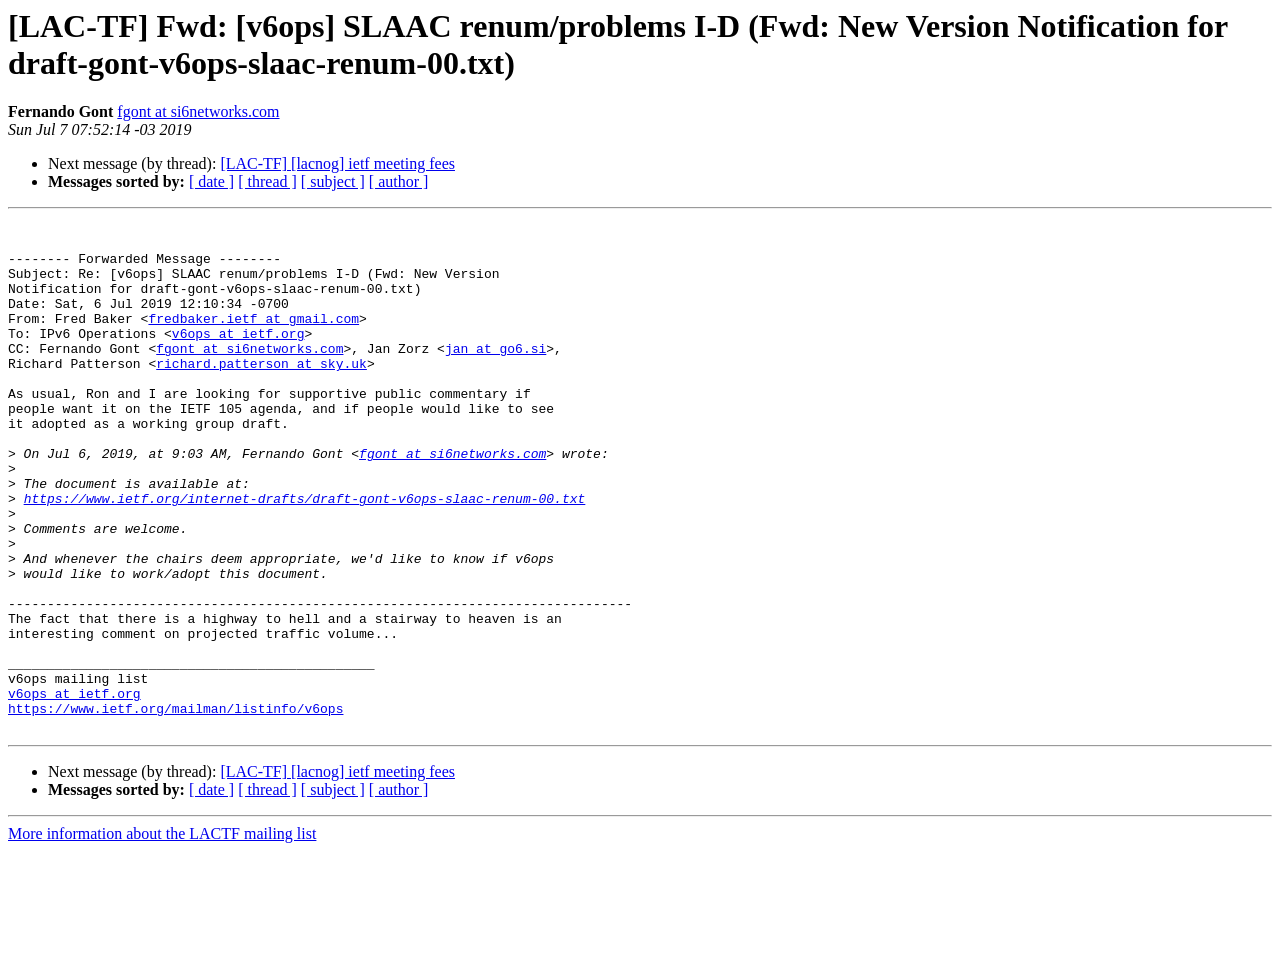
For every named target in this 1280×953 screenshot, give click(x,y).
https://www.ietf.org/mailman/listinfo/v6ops (175, 807)
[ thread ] (267, 181)
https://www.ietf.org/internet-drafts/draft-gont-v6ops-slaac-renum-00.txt (305, 555)
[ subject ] (333, 181)
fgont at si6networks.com (198, 111)
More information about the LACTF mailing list (162, 935)
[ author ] (399, 181)
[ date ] (211, 181)
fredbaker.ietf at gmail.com (253, 339)
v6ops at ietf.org (238, 357)
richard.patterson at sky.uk (261, 393)
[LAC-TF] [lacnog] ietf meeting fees (337, 163)
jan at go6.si (495, 375)
